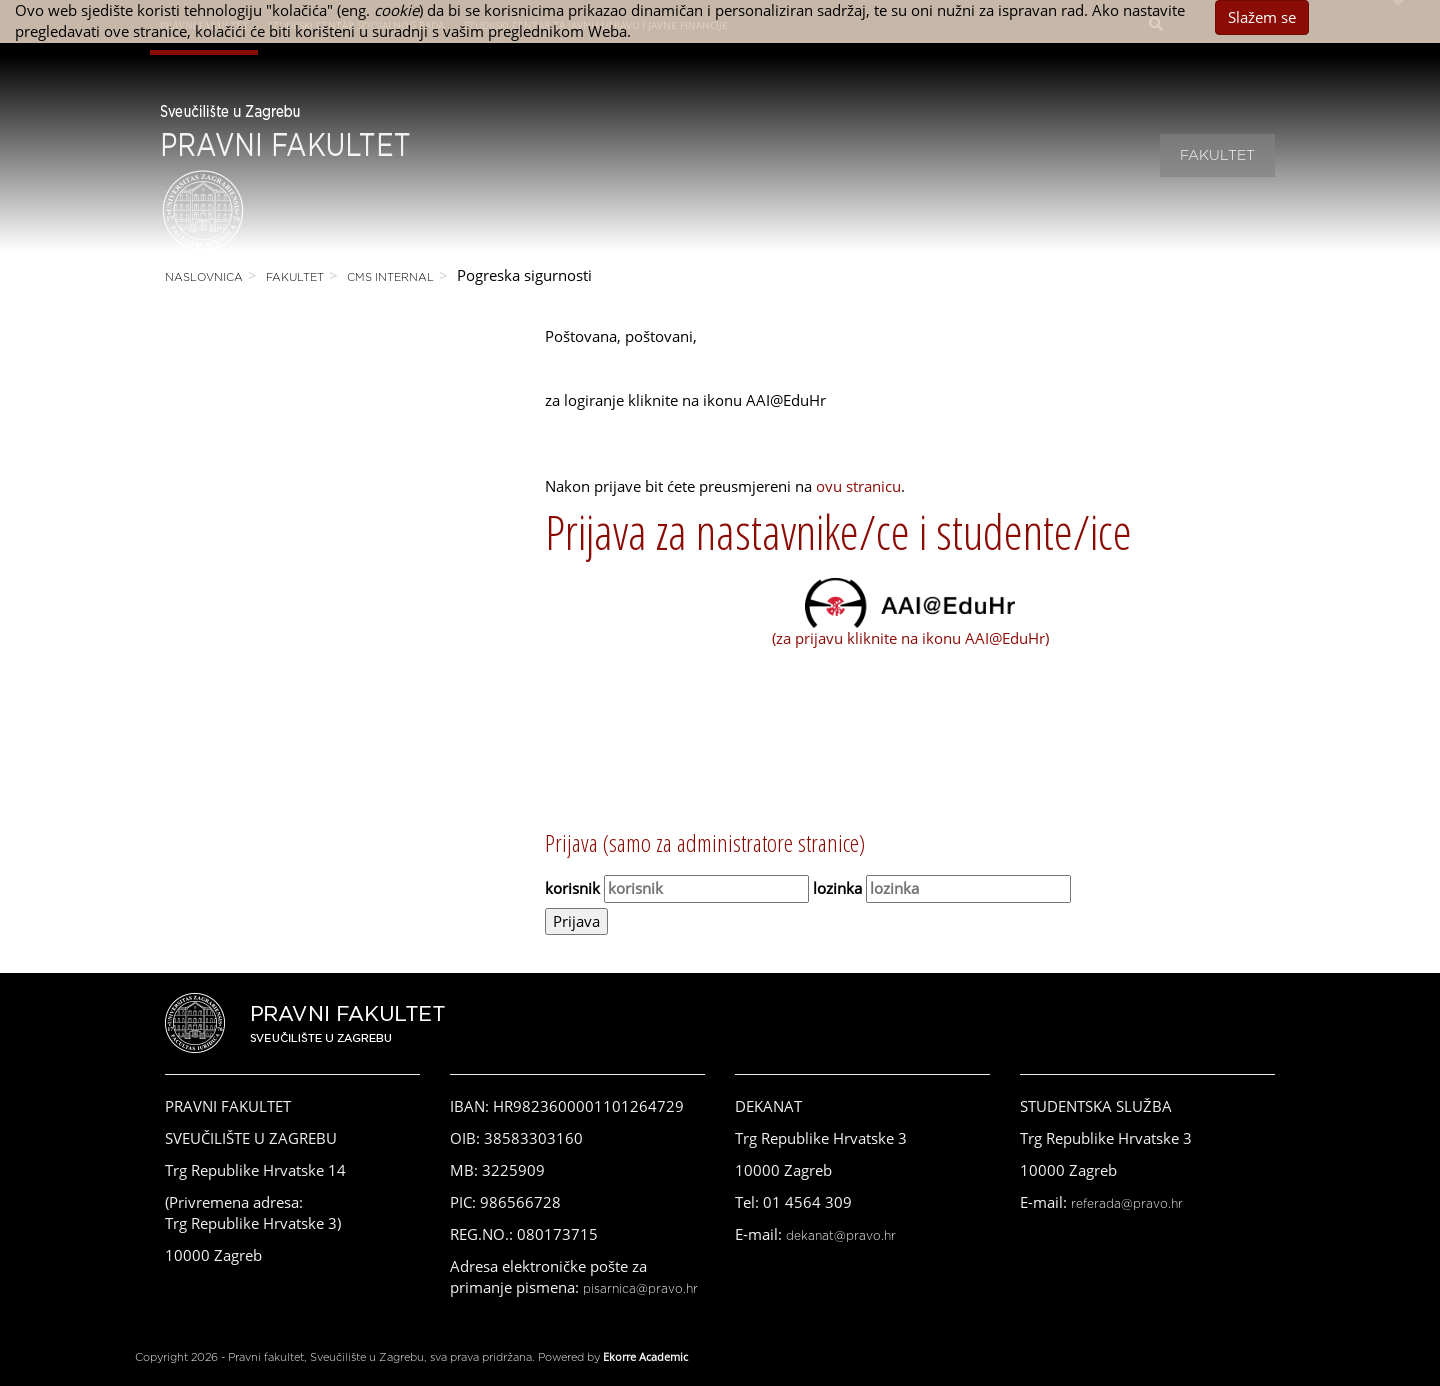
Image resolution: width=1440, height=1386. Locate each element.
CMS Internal (390, 277)
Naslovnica (204, 277)
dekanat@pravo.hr (841, 1236)
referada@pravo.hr (1127, 1204)
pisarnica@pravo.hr (640, 1289)
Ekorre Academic (645, 1356)
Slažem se (1262, 17)
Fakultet (1217, 156)
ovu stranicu (858, 486)
